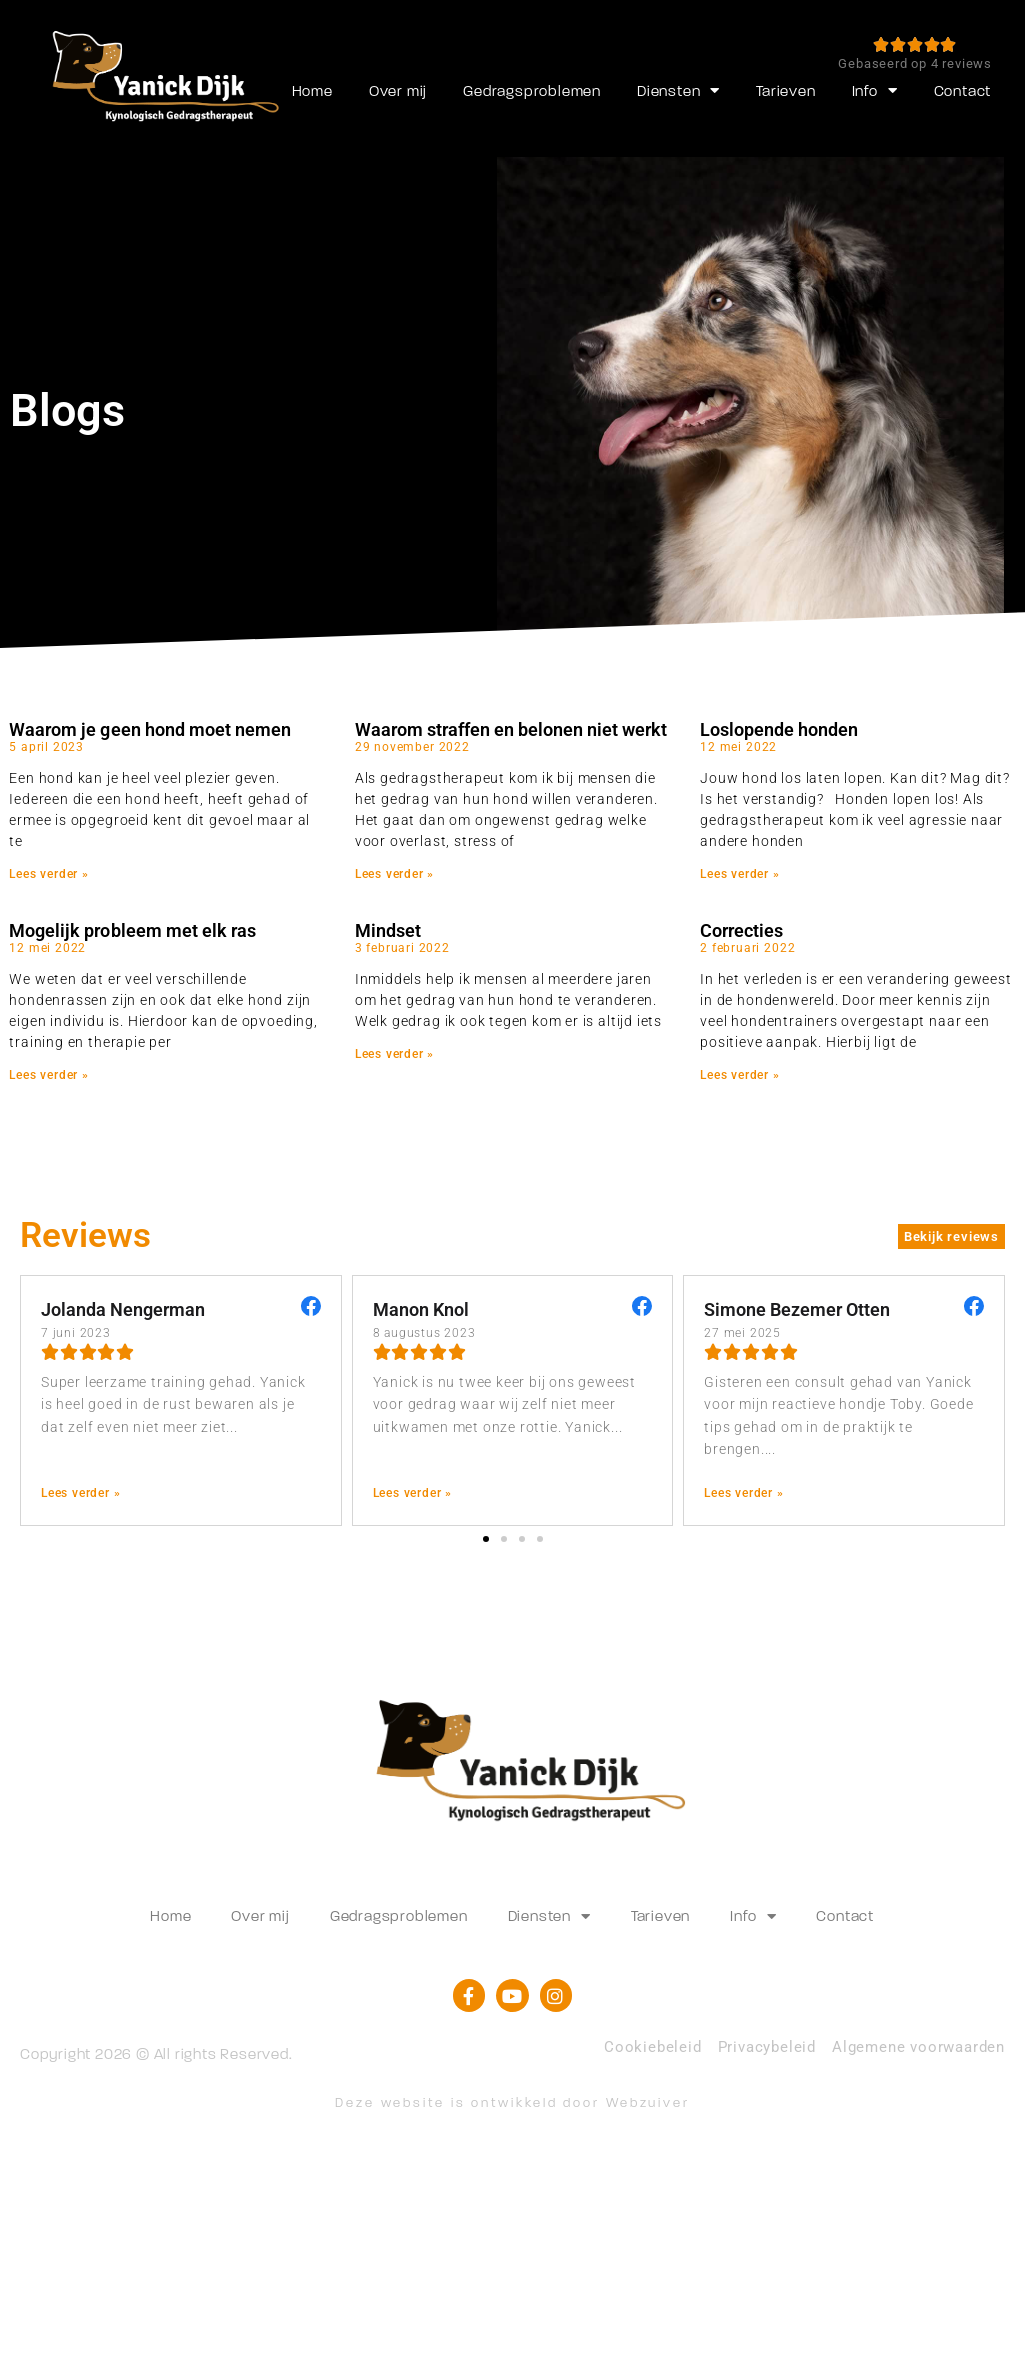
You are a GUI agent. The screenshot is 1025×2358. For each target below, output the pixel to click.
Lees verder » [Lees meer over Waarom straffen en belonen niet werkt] (395, 874)
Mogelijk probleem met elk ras (132, 930)
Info (875, 90)
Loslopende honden (779, 729)
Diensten (678, 90)
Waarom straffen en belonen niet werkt (511, 729)
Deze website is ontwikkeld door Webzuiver (512, 2103)
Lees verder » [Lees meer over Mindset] (395, 1054)
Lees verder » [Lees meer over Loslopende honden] (740, 874)
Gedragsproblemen (532, 91)
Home (312, 91)
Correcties (741, 930)
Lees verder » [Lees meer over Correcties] (740, 1075)
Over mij (398, 91)
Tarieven (785, 91)
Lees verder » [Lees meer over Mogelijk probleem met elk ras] (49, 1075)
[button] (486, 1539)
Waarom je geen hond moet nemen (149, 729)
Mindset (388, 930)
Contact (963, 91)
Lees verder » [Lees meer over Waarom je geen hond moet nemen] (49, 874)
